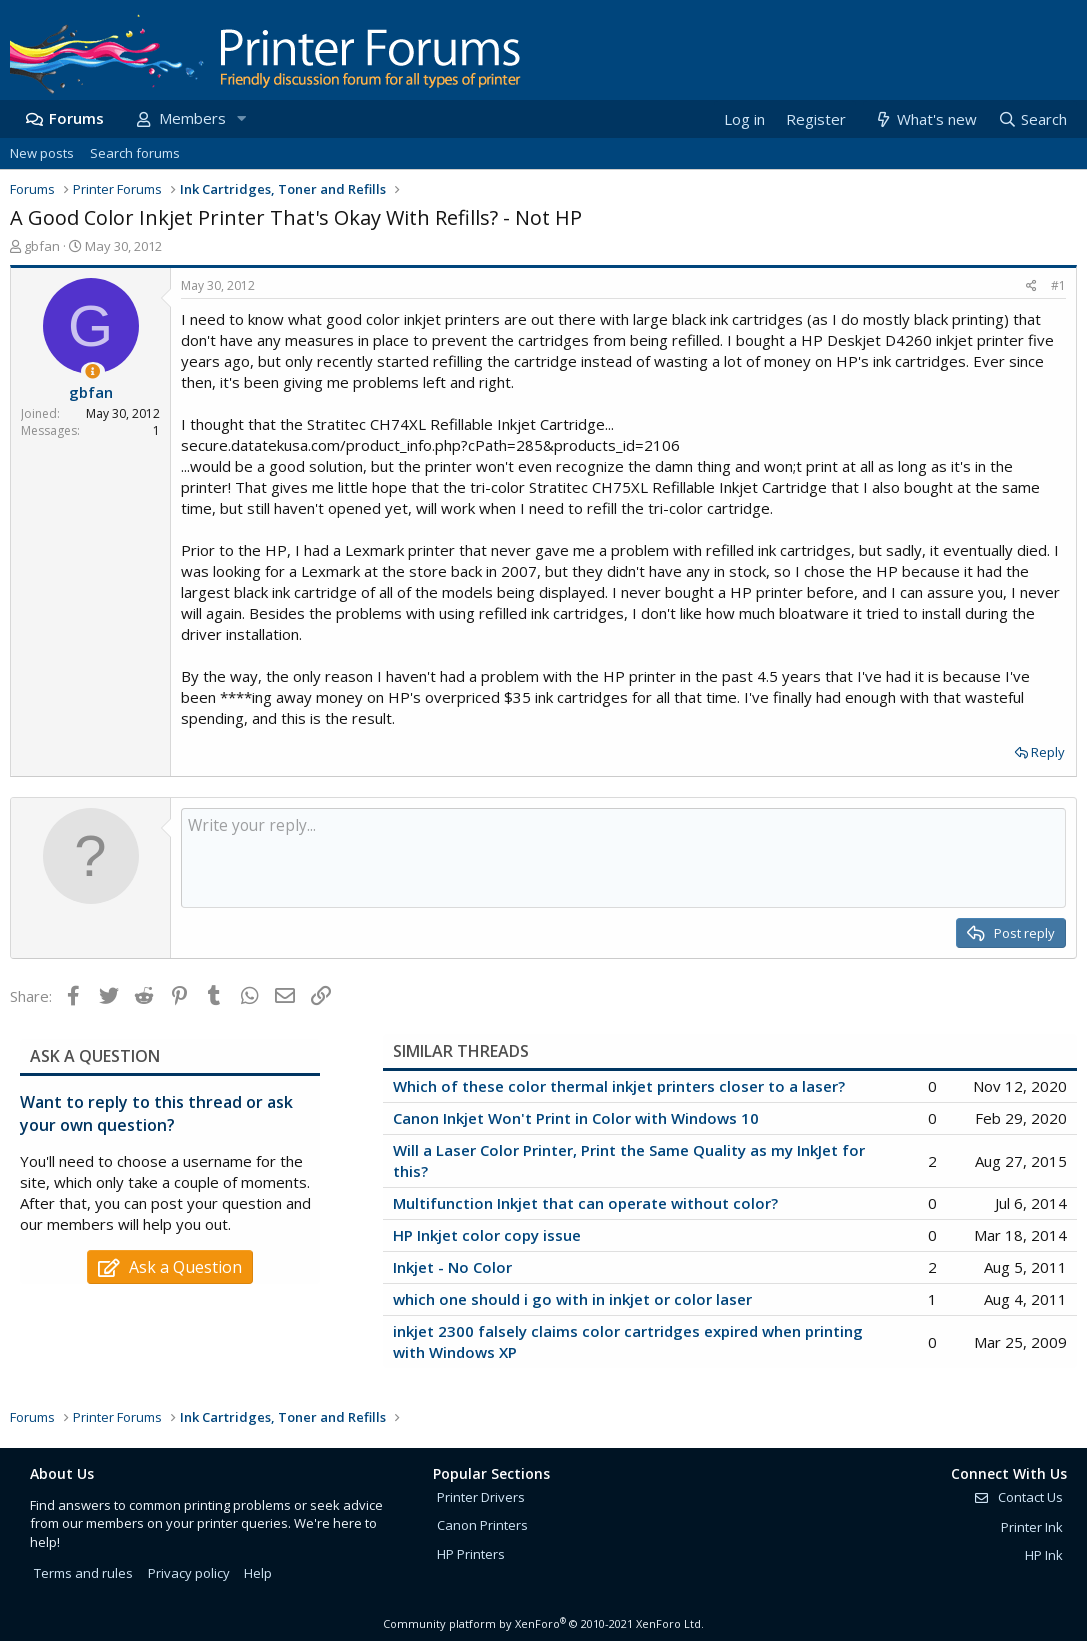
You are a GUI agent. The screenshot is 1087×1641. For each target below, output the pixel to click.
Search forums (135, 153)
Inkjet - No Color (452, 1267)
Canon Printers (482, 1525)
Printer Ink (1032, 1527)
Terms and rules (83, 1573)
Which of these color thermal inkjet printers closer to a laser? (619, 1086)
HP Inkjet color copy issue (487, 1235)
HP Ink (1044, 1555)
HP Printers (471, 1554)
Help (258, 1573)
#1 (1058, 285)
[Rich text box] (623, 858)
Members (192, 118)
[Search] (1032, 119)
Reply (1048, 752)
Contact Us (1018, 1497)
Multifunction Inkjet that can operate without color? (585, 1203)
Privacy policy (189, 1573)
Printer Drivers (481, 1497)
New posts (42, 153)
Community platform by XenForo (543, 1623)
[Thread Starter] (92, 371)
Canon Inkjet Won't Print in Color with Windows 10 (576, 1118)
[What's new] (924, 119)
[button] (241, 118)
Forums (76, 118)
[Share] (1031, 286)
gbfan (42, 246)
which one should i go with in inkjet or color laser (572, 1299)
